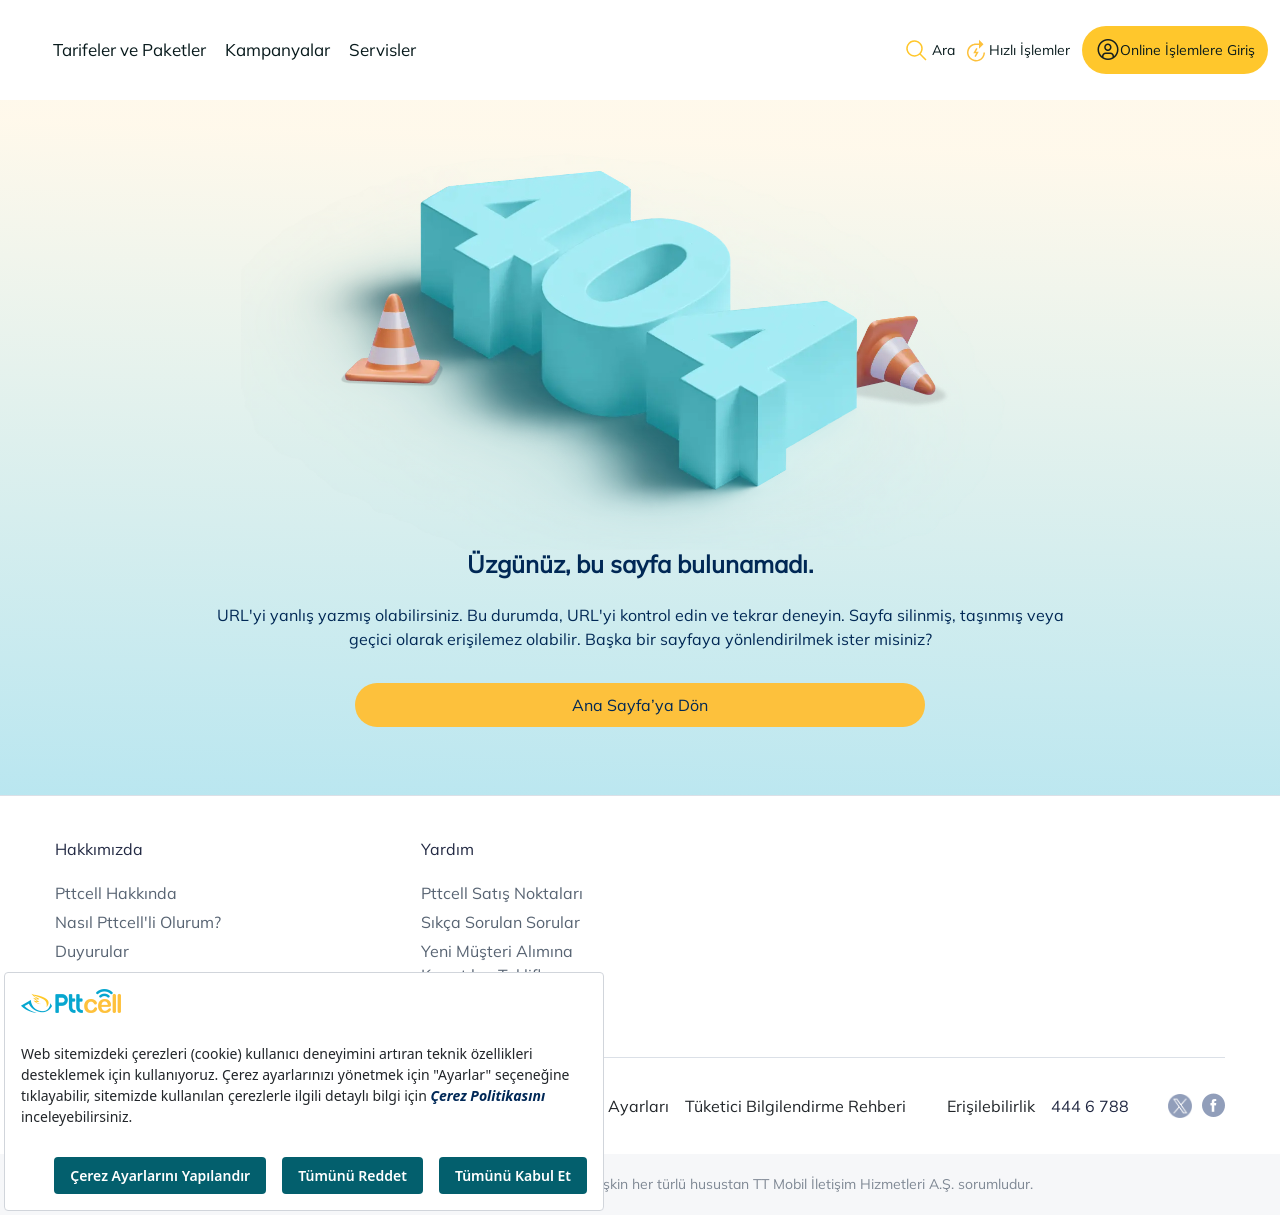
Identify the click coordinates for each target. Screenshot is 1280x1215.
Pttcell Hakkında (116, 893)
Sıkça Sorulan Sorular (500, 922)
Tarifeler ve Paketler (129, 49)
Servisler (382, 49)
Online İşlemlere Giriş (1187, 49)
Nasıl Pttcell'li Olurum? (138, 922)
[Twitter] (1180, 1106)
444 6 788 (1090, 1106)
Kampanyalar (277, 49)
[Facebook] (1213, 1106)
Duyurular (92, 951)
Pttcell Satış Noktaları (502, 893)
